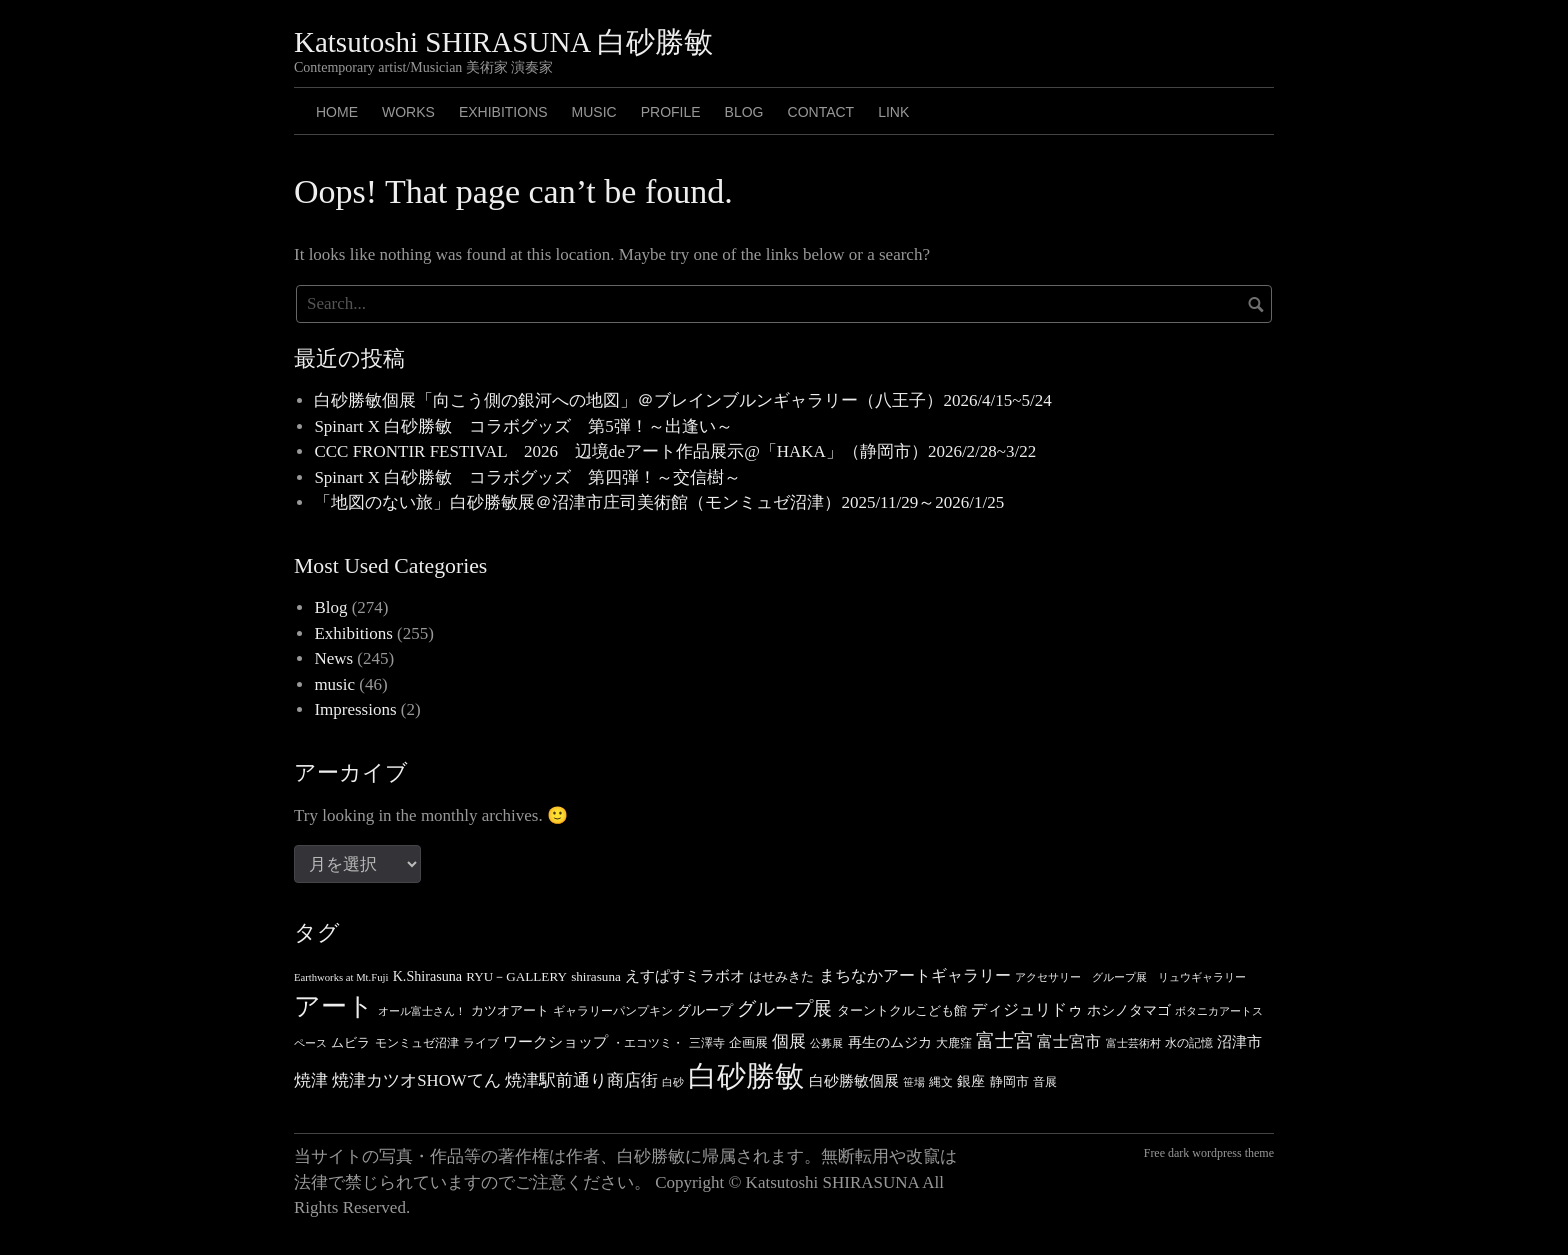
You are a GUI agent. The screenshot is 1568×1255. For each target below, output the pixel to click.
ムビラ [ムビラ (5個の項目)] (350, 1042)
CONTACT (821, 112)
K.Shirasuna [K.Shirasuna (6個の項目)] (427, 976)
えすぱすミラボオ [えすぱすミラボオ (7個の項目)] (685, 976)
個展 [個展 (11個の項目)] (789, 1041)
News (333, 658)
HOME (337, 112)
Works (408, 112)
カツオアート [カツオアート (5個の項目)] (510, 1010)
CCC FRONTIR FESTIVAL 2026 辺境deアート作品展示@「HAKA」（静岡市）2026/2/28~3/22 (675, 451)
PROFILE (671, 112)
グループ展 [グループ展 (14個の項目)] (784, 1008)
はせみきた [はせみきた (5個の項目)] (781, 976)
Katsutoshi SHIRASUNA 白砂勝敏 (503, 42)
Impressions (355, 709)
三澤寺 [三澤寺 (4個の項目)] (707, 1043)
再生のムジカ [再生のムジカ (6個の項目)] (890, 1042)
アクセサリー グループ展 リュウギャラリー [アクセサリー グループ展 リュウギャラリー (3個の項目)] (1130, 977)
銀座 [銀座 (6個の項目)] (971, 1081)
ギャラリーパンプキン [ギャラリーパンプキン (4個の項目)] (613, 1011)
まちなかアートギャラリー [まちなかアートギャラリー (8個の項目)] (915, 975)
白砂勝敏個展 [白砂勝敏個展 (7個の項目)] (854, 1081)
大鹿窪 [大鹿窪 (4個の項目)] (954, 1043)
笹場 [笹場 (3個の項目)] (914, 1082)
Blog (330, 607)
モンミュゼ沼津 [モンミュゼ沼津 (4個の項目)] (417, 1043)
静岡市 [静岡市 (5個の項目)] (1009, 1081)
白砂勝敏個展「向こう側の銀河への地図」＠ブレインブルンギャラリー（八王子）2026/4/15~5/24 (682, 400)
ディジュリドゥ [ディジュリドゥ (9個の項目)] (1027, 1010)
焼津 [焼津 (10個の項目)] (311, 1080)
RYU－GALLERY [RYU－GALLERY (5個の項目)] (516, 976)
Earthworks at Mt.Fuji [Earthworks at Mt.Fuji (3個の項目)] (341, 977)
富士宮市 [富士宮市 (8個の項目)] (1069, 1041)
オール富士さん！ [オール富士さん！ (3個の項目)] (422, 1011)
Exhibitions (503, 112)
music (334, 684)
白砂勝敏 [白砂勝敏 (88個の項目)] (746, 1076)
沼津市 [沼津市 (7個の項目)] (1239, 1042)
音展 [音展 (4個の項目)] (1045, 1082)
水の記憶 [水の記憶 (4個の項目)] (1189, 1043)
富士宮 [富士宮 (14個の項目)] (1004, 1040)
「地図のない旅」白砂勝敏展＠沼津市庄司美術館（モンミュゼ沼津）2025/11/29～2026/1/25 (659, 502)
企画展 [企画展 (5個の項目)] (748, 1042)
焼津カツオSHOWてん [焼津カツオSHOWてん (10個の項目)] (416, 1080)
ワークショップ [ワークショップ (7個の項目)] (555, 1042)
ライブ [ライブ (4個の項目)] (481, 1043)
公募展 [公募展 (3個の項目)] (826, 1043)
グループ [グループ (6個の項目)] (705, 1010)
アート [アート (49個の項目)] (334, 1006)
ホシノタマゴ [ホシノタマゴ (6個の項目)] (1129, 1010)
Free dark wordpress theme (1209, 1153)
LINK (893, 112)
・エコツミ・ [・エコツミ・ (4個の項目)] (648, 1043)
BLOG (744, 112)
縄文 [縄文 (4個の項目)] (941, 1082)
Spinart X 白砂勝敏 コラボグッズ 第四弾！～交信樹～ (527, 477)
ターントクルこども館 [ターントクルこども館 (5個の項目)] (902, 1010)
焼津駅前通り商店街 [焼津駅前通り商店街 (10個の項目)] (581, 1080)
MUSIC (594, 112)
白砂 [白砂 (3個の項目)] (673, 1082)
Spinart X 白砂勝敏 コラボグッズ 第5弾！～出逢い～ (523, 426)
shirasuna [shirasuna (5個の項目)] (596, 976)
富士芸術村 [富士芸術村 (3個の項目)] (1133, 1043)
